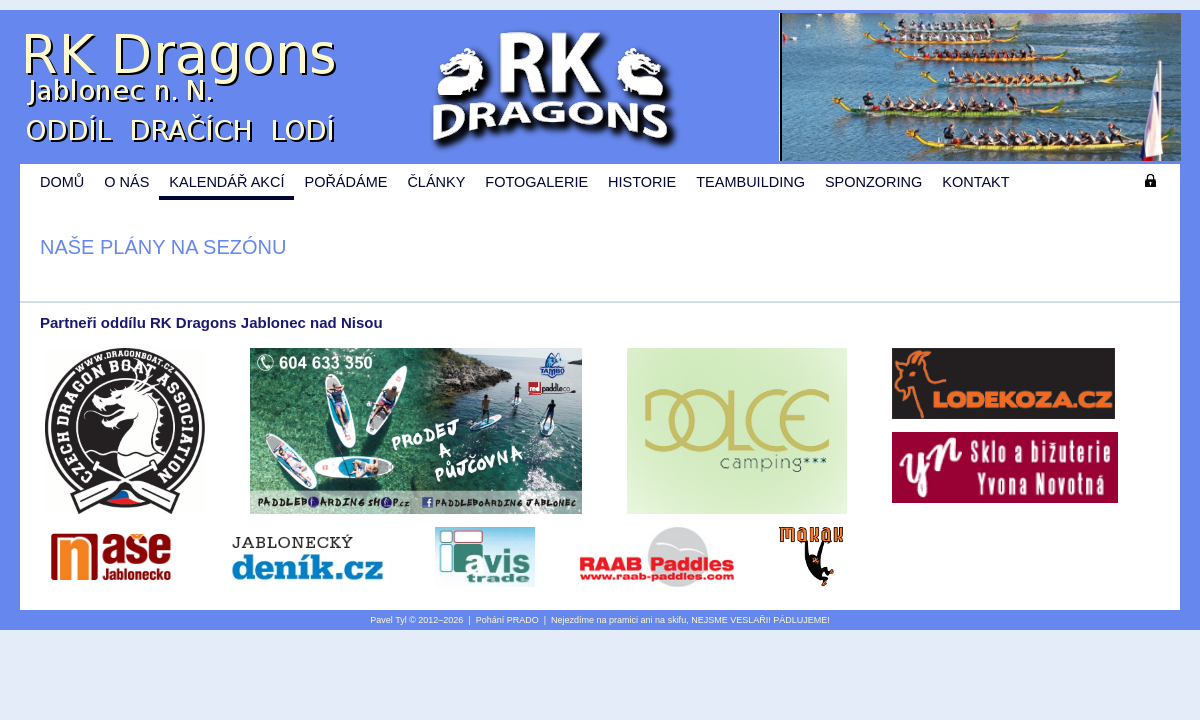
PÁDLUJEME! (801, 620)
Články (436, 182)
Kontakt (975, 182)
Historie (642, 182)
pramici (623, 620)
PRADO (523, 620)
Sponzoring (873, 182)
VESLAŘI (749, 620)
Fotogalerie (536, 182)
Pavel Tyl (388, 620)
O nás (126, 182)
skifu (677, 620)
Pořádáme (345, 182)
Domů (62, 182)
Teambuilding (750, 182)
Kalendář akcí (226, 182)
